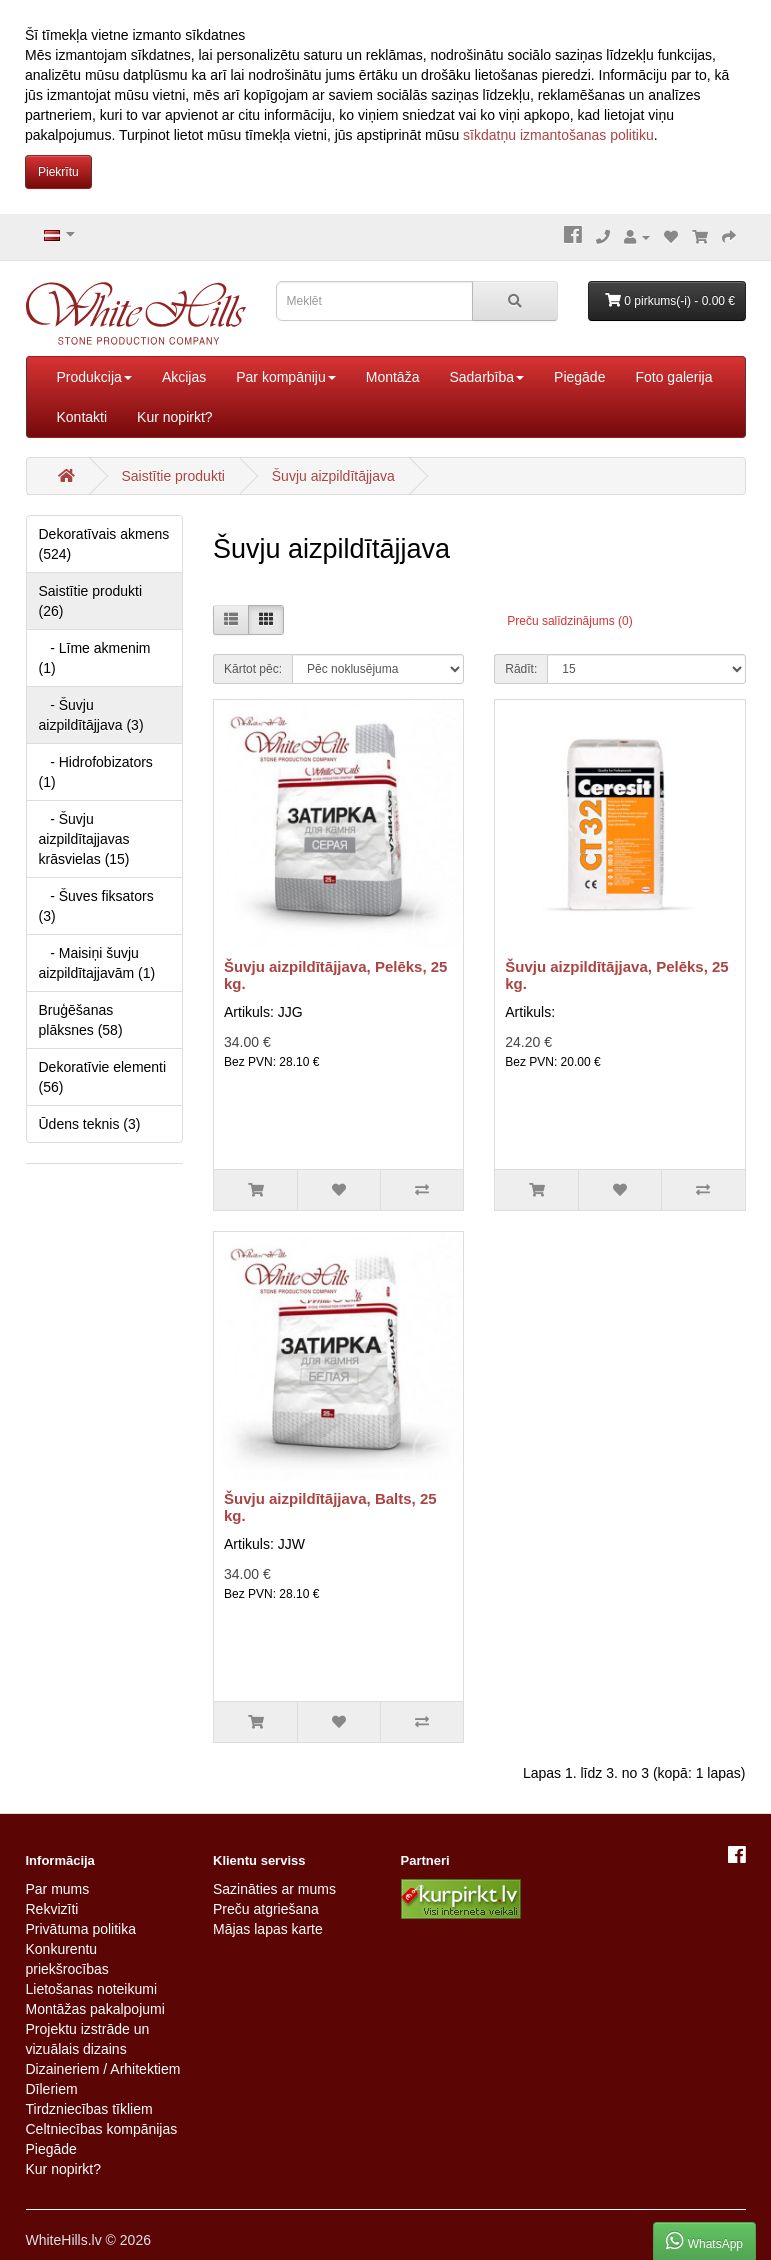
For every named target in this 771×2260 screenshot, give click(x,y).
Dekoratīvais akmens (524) (104, 544)
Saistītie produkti (173, 476)
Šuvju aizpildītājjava (333, 476)
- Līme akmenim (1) (95, 658)
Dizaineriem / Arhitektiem (103, 2069)
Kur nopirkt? (174, 417)
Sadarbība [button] (486, 377)
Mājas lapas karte (268, 1929)
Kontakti (82, 417)
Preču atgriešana (266, 1909)
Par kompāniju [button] (286, 377)
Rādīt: (521, 669)
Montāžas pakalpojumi (95, 2009)
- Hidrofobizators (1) (96, 772)
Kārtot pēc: (253, 669)
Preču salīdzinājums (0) (569, 621)
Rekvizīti (52, 1909)
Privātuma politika (81, 1929)
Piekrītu (58, 172)
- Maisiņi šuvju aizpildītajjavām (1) (97, 963)
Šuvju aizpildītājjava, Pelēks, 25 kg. (335, 975)
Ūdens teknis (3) (90, 1124)
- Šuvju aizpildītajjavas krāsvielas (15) (84, 839)
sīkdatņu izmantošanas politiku (558, 135)
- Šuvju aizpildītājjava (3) (91, 715)
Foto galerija (673, 377)
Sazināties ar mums (274, 1889)
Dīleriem (52, 2089)
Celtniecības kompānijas (102, 2129)
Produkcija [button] (94, 377)
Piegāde (579, 377)
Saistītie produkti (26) (91, 601)
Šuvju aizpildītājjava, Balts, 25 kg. (330, 1507)
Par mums (58, 1889)
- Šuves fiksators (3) (96, 906)
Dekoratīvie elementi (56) (103, 1077)
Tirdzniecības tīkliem (89, 2109)
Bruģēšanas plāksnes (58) (81, 1020)
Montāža (393, 377)
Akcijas (184, 377)
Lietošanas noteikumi (92, 1989)
